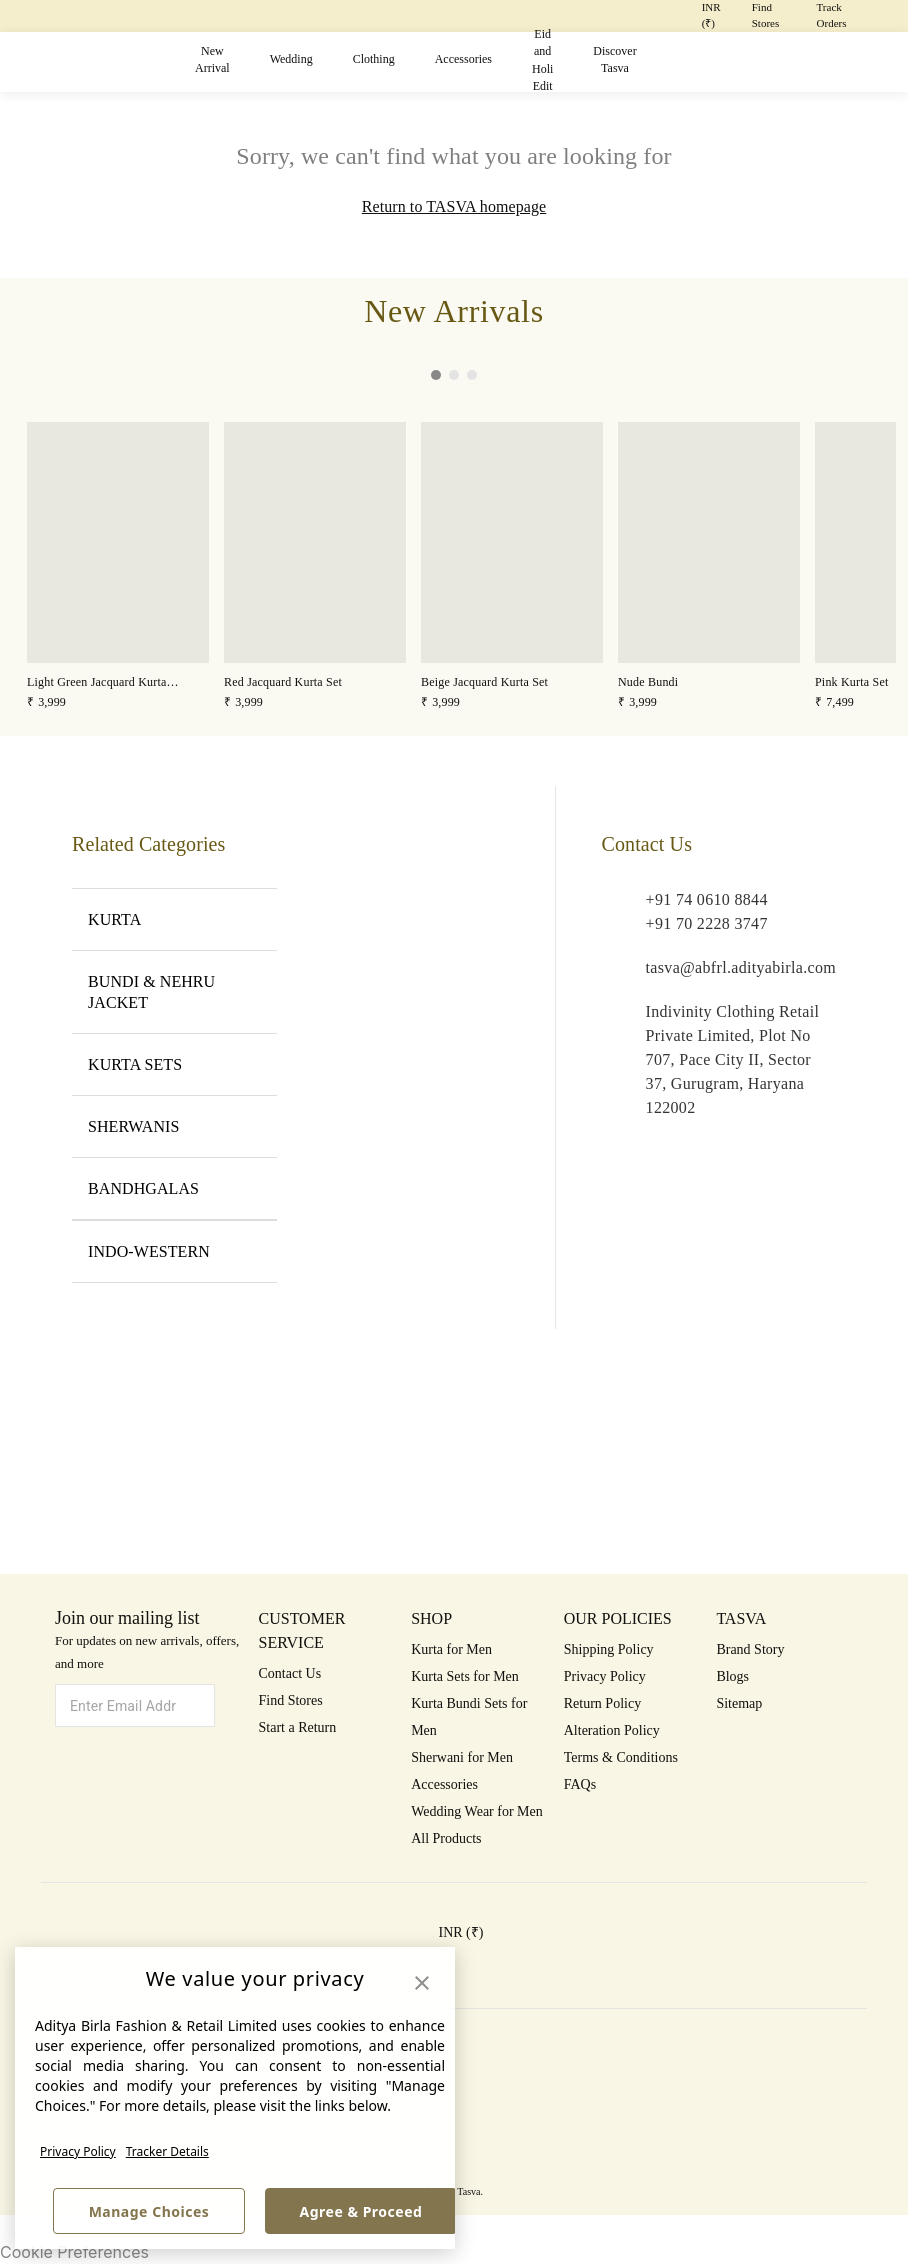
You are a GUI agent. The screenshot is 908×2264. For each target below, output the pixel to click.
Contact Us (290, 1673)
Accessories (463, 59)
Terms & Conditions (621, 1757)
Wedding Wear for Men (477, 1811)
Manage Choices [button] (149, 2211)
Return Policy (602, 1703)
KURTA (174, 919)
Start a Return (298, 1727)
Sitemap (739, 1703)
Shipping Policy (609, 1649)
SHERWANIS (174, 1126)
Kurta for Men (451, 1649)
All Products (446, 1838)
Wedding (291, 59)
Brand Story (750, 1649)
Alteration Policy (612, 1730)
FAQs (580, 1784)
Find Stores (291, 1700)
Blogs (732, 1676)
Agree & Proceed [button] (361, 2211)
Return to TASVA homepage (454, 206)
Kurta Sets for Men (465, 1676)
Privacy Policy (78, 2151)
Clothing (374, 59)
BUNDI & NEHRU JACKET (174, 992)
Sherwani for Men (462, 1757)
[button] (666, 62)
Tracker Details (167, 2151)
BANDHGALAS (174, 1188)
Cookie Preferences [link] (74, 2252)
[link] (118, 567)
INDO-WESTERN (174, 1251)
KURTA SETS (174, 1064)
